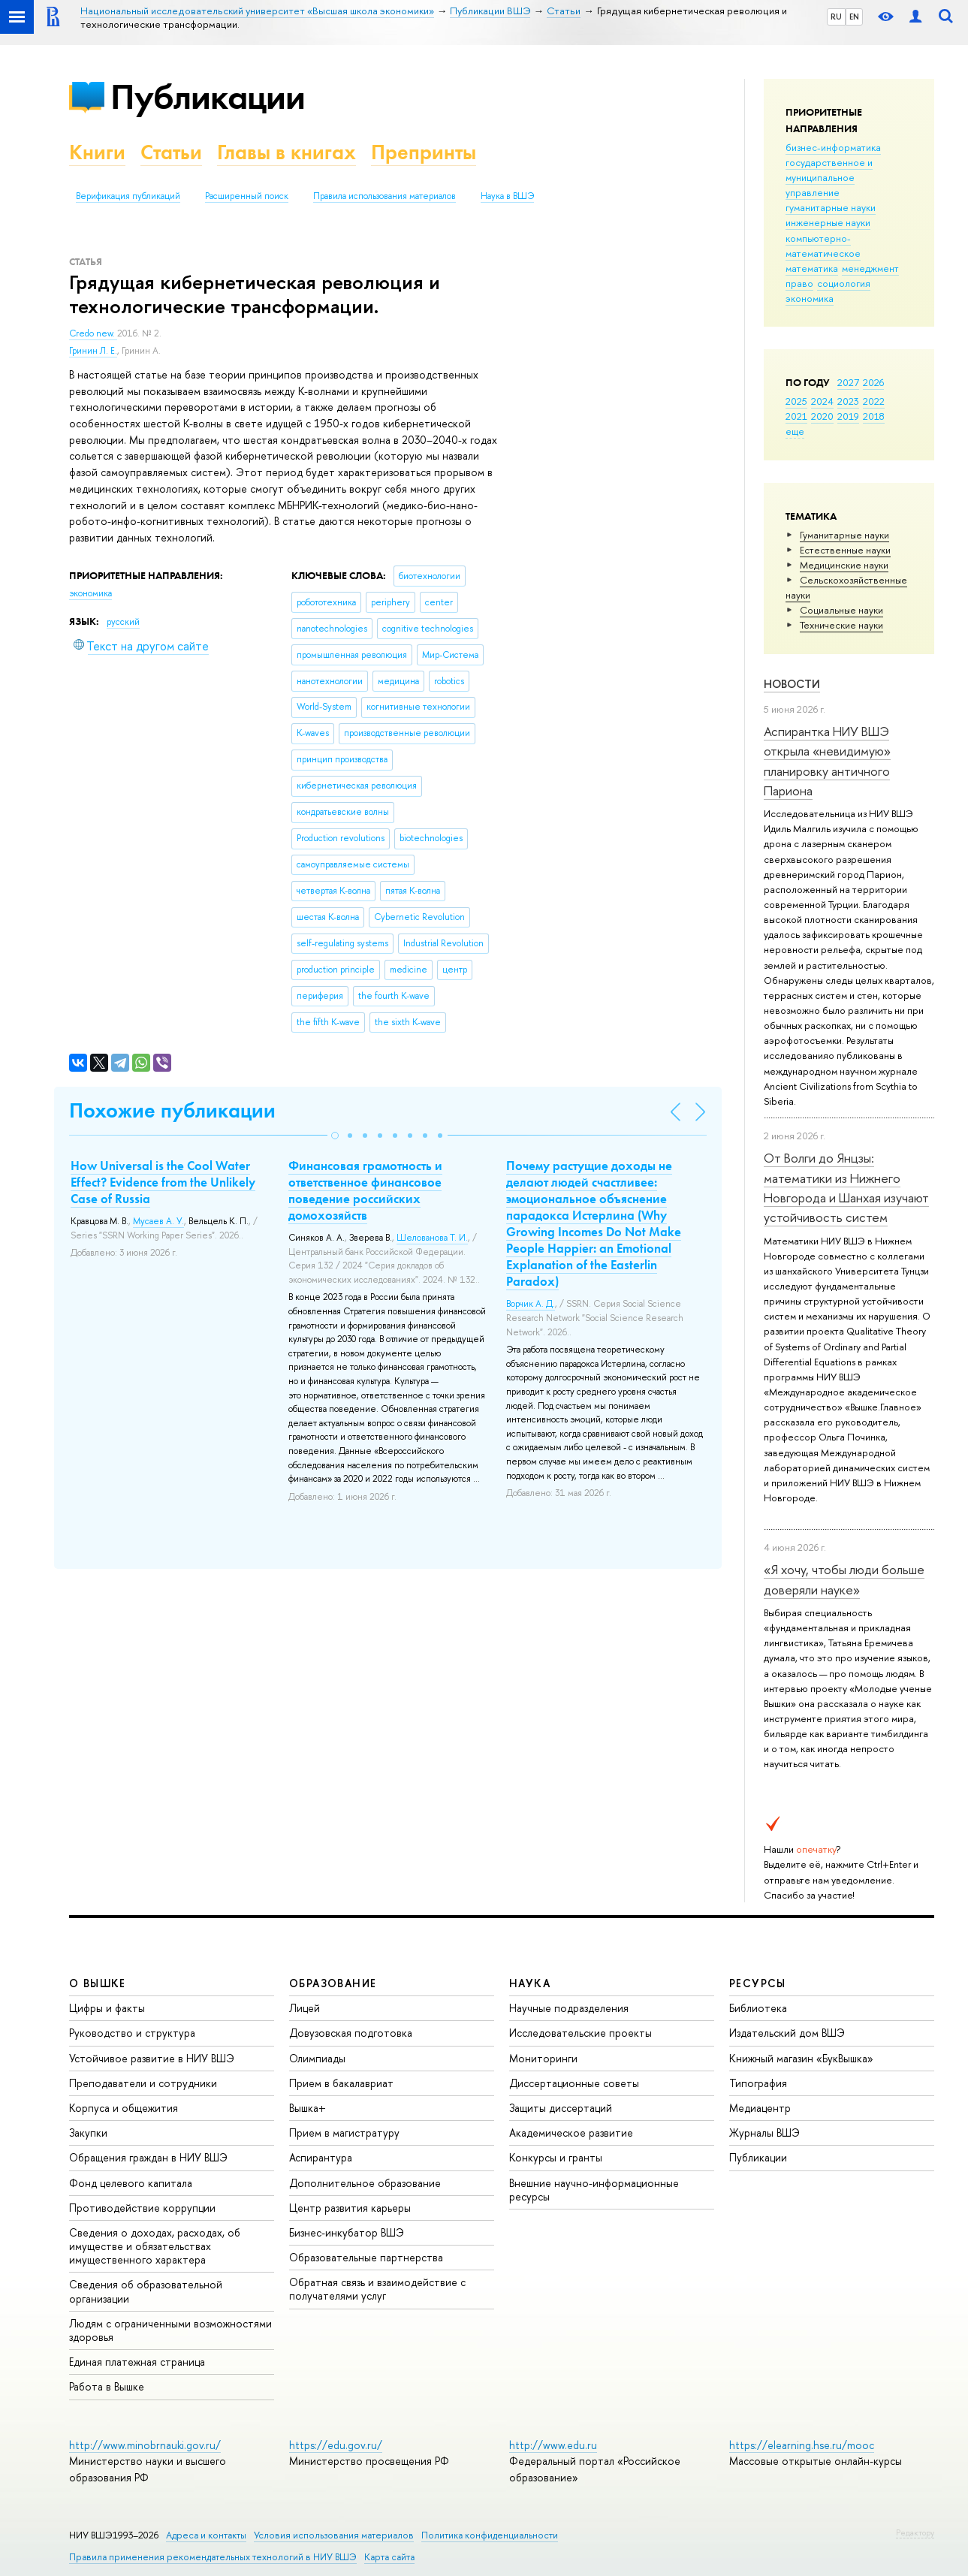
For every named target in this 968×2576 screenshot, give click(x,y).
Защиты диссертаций (560, 2108)
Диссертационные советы (574, 2083)
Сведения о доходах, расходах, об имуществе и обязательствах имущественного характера (154, 2246)
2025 (796, 401)
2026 (873, 382)
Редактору (915, 2532)
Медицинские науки (844, 565)
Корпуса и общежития (123, 2108)
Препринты (423, 152)
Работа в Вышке (106, 2386)
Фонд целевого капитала (130, 2183)
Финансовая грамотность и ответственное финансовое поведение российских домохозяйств (365, 1190)
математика (812, 268)
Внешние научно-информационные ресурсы (594, 2189)
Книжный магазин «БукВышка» (801, 2058)
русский (123, 622)
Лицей (304, 2008)
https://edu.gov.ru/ (335, 2445)
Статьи (171, 152)
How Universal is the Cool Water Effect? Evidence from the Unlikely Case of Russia (163, 1182)
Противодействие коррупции (142, 2207)
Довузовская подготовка (350, 2033)
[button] (334, 1135)
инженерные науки (828, 222)
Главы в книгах (286, 152)
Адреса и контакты (206, 2535)
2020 (822, 416)
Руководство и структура (132, 2033)
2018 (874, 416)
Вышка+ (307, 2108)
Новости (792, 684)
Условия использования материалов (334, 2535)
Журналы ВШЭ (764, 2132)
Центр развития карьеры (350, 2207)
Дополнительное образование (365, 2183)
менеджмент (870, 268)
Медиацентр (760, 2108)
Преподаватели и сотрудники (143, 2083)
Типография (758, 2083)
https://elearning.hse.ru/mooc (801, 2445)
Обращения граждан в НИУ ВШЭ (148, 2157)
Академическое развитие (571, 2132)
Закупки (88, 2132)
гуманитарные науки (831, 207)
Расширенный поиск (246, 196)
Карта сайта (389, 2556)
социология (843, 283)
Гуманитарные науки (844, 534)
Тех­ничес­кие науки (841, 625)
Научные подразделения (569, 2008)
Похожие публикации (172, 1110)
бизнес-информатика (833, 147)
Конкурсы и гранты (555, 2157)
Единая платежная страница (137, 2361)
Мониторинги (543, 2058)
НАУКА (529, 1983)
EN (854, 16)
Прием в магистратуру (344, 2132)
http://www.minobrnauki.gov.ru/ (145, 2445)
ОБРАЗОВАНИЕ (332, 1983)
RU (836, 16)
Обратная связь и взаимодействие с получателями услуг (377, 2289)
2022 (874, 401)
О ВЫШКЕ (97, 1983)
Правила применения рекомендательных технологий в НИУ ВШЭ (213, 2556)
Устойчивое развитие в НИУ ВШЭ (151, 2058)
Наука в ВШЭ (507, 196)
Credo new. (93, 333)
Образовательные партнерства (366, 2257)
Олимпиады (317, 2058)
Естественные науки (845, 550)
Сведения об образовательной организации (145, 2291)
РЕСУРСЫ (757, 1983)
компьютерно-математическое (823, 245)
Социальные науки (841, 610)
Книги (97, 152)
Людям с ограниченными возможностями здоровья (170, 2330)
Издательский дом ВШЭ (787, 2033)
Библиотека (758, 2008)
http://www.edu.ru (553, 2445)
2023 (848, 401)
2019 (848, 416)
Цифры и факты (107, 2008)
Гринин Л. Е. (93, 351)
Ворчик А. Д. (530, 1304)
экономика (810, 298)
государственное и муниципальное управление (829, 177)
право (799, 283)
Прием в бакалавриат (341, 2083)
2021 (796, 416)
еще (795, 431)
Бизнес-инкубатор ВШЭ (346, 2232)
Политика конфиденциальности (489, 2535)
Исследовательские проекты (580, 2033)
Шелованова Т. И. (432, 1238)
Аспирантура (320, 2157)
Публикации (207, 96)
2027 (848, 382)
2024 (822, 401)
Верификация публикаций (128, 196)
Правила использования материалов (384, 196)
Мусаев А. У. (158, 1221)
